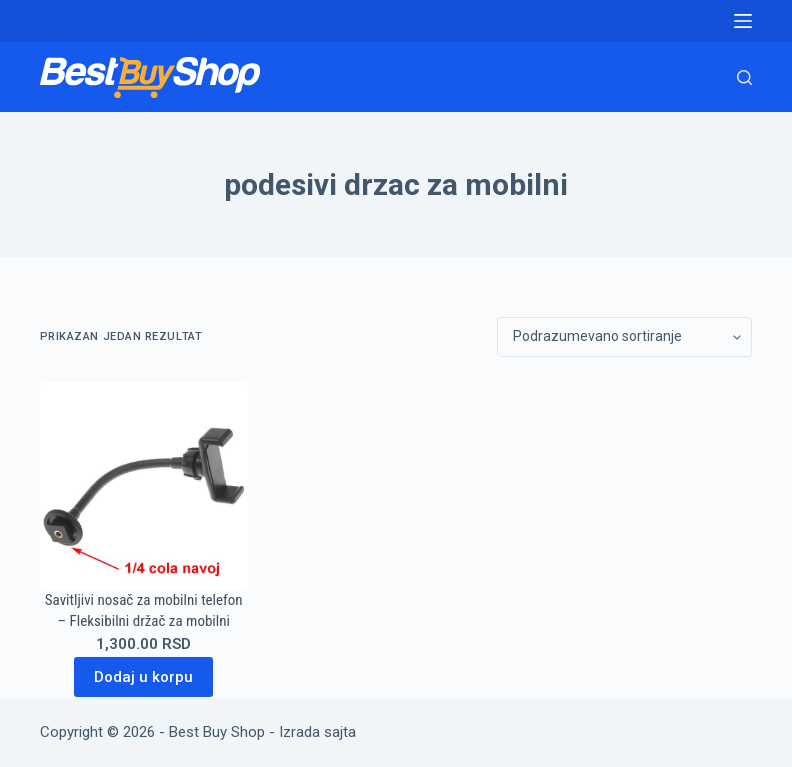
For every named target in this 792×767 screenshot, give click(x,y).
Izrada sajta (317, 732)
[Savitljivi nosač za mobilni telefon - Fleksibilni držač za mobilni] (144, 486)
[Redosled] (624, 337)
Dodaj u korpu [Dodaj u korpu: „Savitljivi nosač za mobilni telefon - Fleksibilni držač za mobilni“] (143, 677)
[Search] (744, 77)
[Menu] (743, 21)
